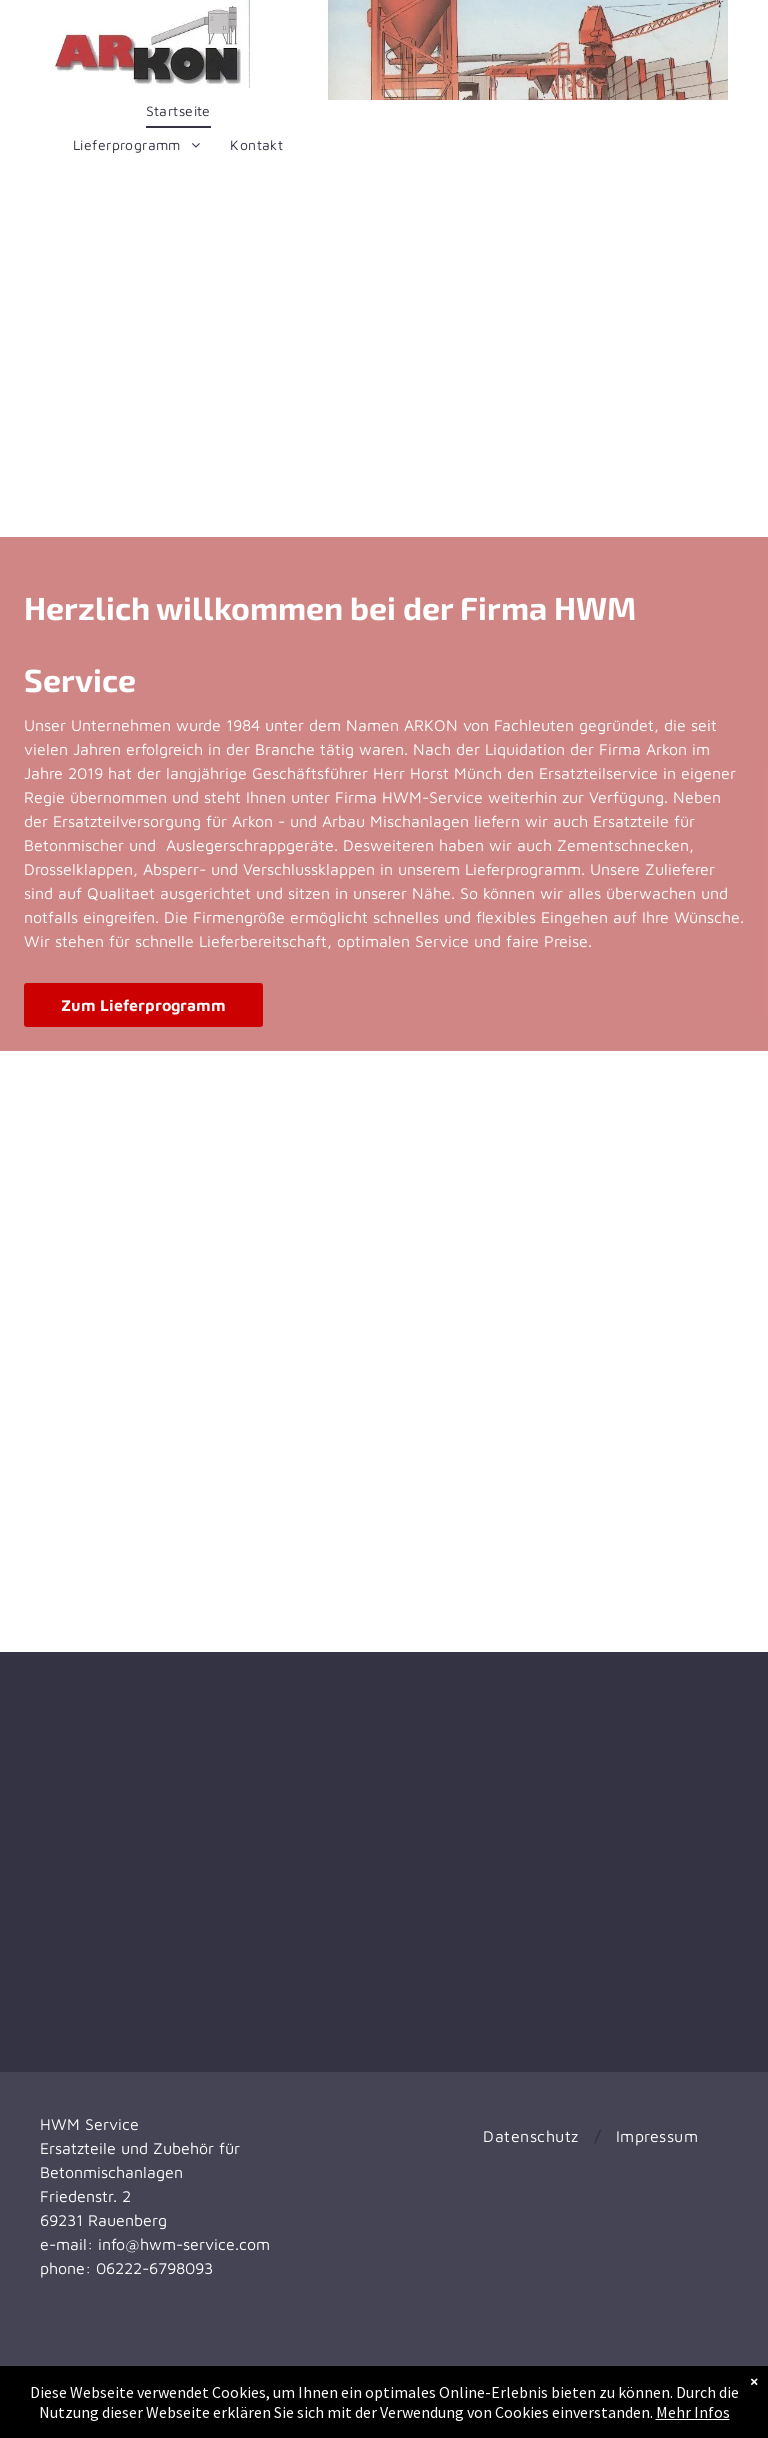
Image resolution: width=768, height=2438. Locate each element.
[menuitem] (178, 111)
